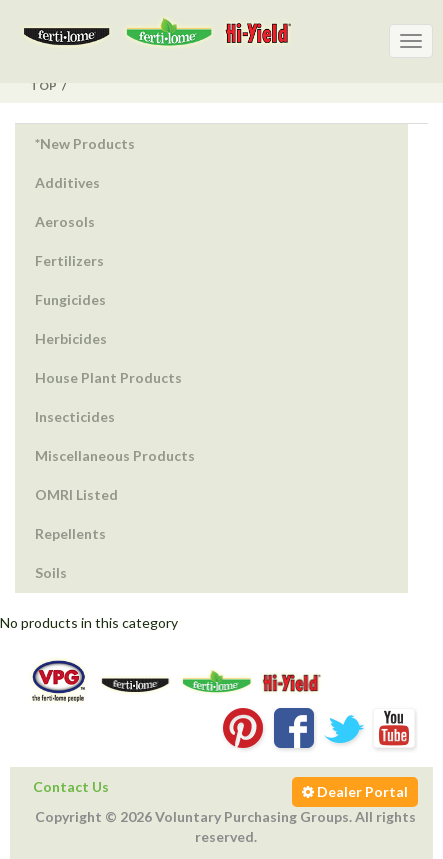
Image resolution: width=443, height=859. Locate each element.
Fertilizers (69, 260)
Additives (67, 182)
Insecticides (75, 416)
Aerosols (65, 221)
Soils (51, 572)
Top (43, 85)
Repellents (70, 533)
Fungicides (70, 299)
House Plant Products (108, 377)
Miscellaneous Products (115, 455)
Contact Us (71, 786)
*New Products (85, 143)
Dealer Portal (355, 791)
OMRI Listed (76, 494)
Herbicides (71, 338)
